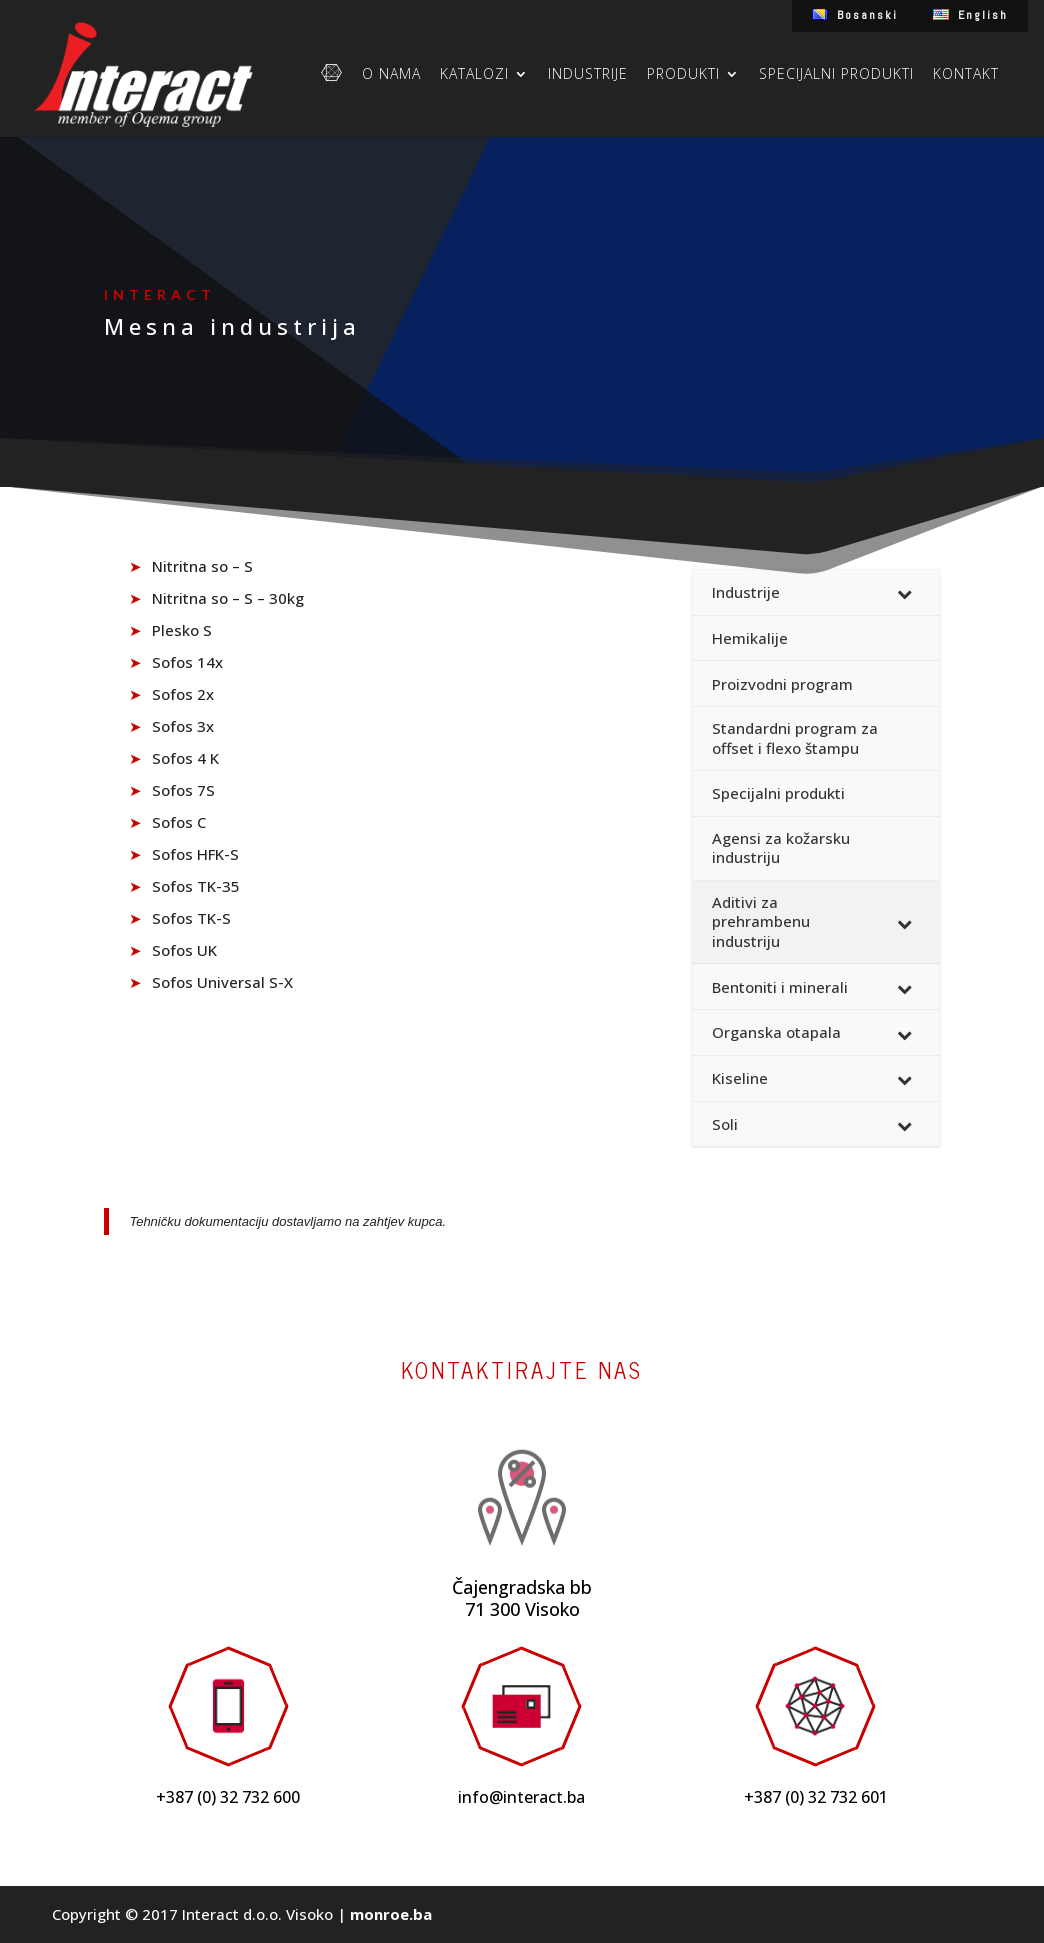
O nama (391, 75)
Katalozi (474, 75)
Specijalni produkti (836, 75)
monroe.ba (391, 1914)
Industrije (588, 75)
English (983, 15)
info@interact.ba (521, 1797)
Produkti (683, 75)
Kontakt (966, 75)
